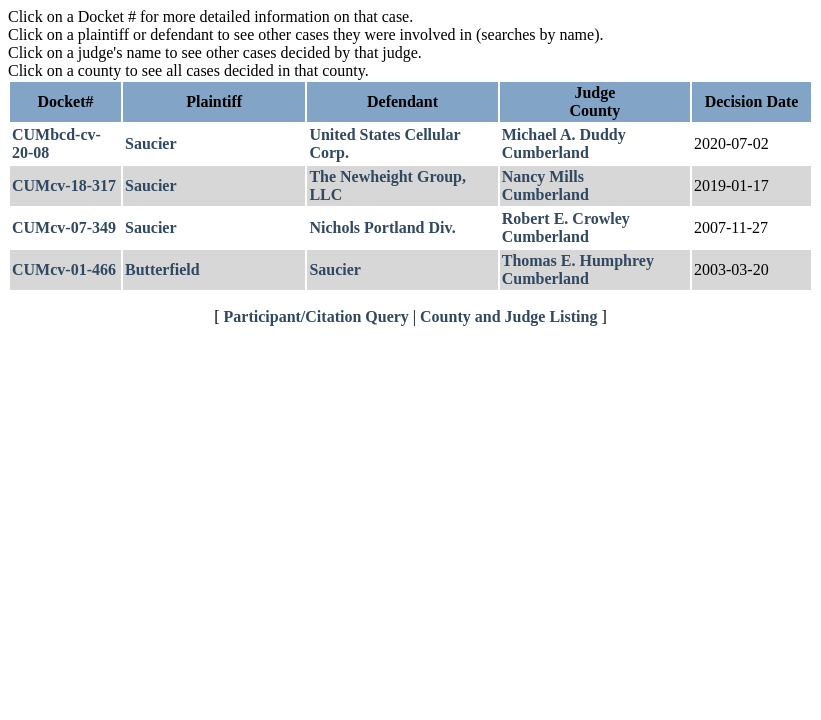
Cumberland (545, 152)
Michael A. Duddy (564, 134)
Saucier (151, 143)
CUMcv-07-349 (64, 227)
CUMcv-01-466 (64, 269)
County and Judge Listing (508, 316)
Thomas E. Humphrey (578, 260)
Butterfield (162, 269)
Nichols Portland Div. (382, 227)
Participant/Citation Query (316, 316)
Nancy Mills (543, 176)
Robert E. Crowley (566, 218)
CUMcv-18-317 (64, 185)
